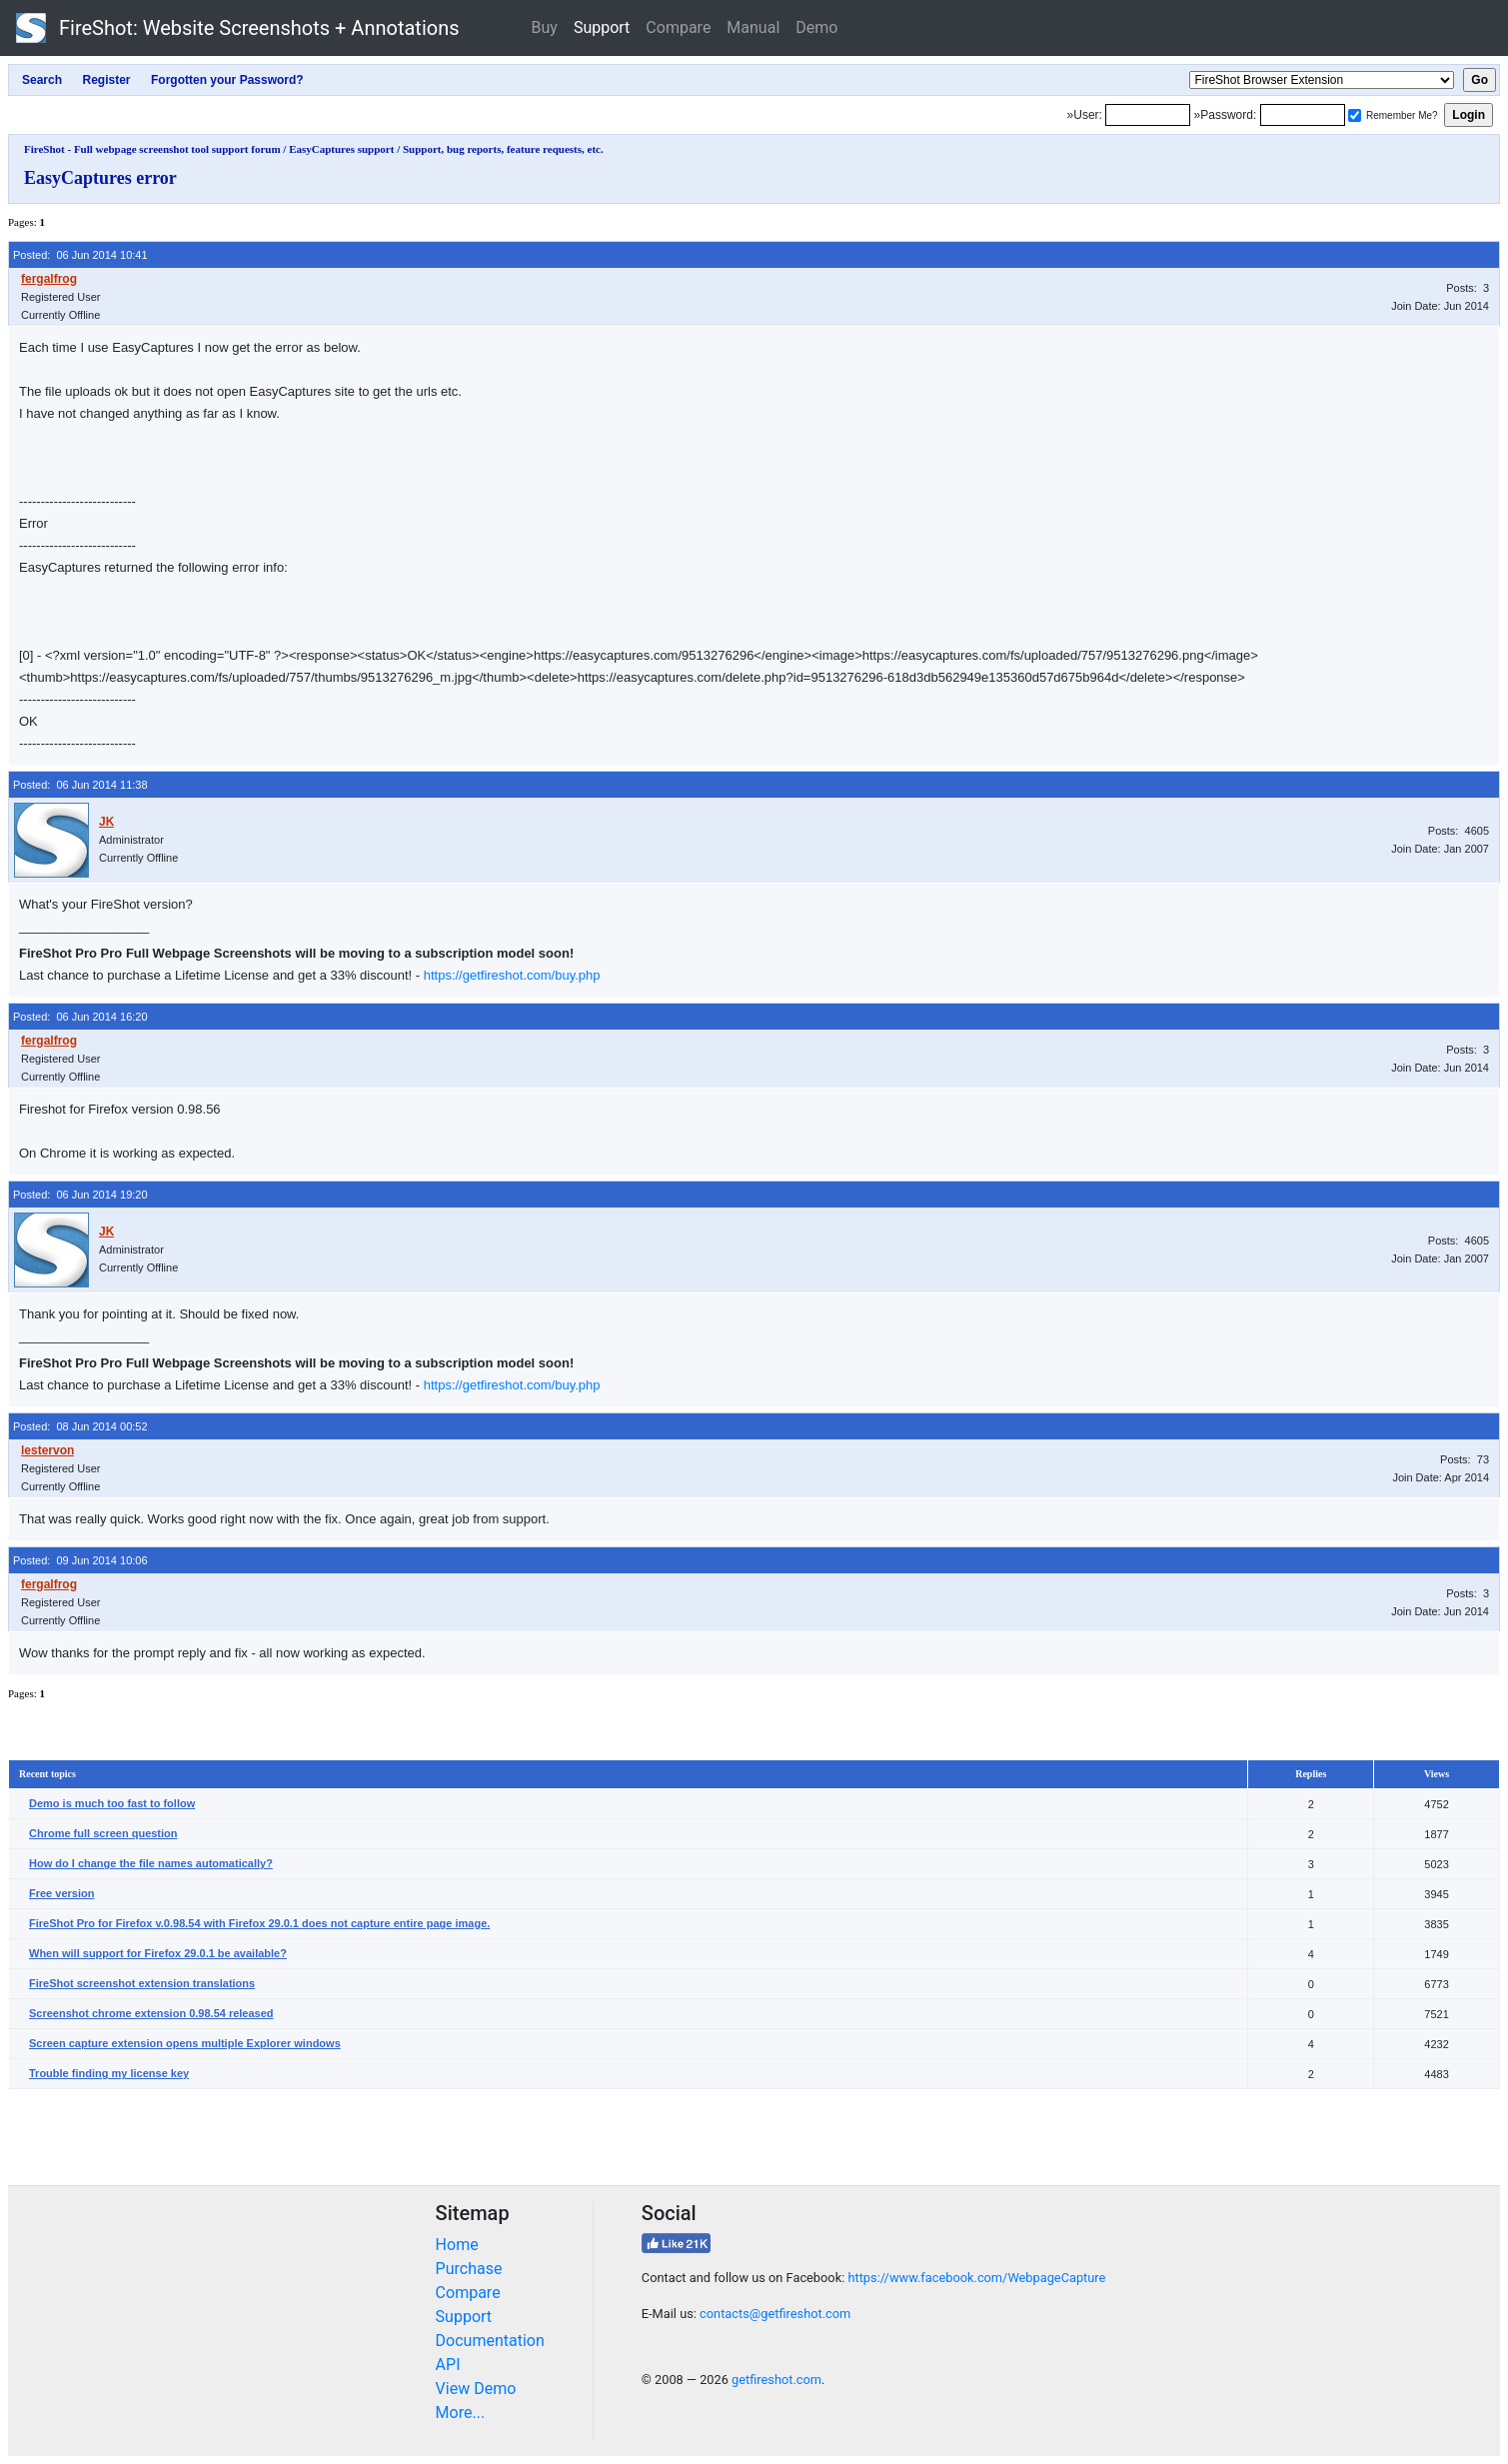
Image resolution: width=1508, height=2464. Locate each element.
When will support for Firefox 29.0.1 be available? (158, 1953)
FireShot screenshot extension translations (142, 1983)
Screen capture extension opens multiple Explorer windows (185, 2043)
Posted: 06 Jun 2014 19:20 (80, 1195)
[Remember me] (1354, 115)
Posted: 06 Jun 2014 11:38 (80, 785)
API (448, 2364)
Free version (61, 1893)
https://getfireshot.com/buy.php (512, 975)
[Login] (1147, 115)
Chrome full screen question (103, 1833)
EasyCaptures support (341, 149)
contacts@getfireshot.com (775, 2313)
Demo (816, 27)
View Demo (476, 2388)
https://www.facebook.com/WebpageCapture (976, 2277)
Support (602, 27)
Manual (753, 27)
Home (457, 2244)
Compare (678, 27)
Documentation (490, 2340)
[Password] (1302, 115)
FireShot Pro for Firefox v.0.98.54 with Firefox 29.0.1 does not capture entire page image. (259, 1923)
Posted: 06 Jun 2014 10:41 (80, 255)
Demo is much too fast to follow (112, 1803)
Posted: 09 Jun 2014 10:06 (80, 1560)
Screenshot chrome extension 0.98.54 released (151, 2013)
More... (461, 2412)
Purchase (469, 2268)
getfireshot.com (776, 2379)
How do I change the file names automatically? (151, 1863)
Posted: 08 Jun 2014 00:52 (80, 1426)
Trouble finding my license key (109, 2073)
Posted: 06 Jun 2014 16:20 (80, 1017)
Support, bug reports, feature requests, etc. (503, 149)
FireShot (238, 28)
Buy (545, 27)
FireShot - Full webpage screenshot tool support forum (152, 149)
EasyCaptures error (100, 178)
